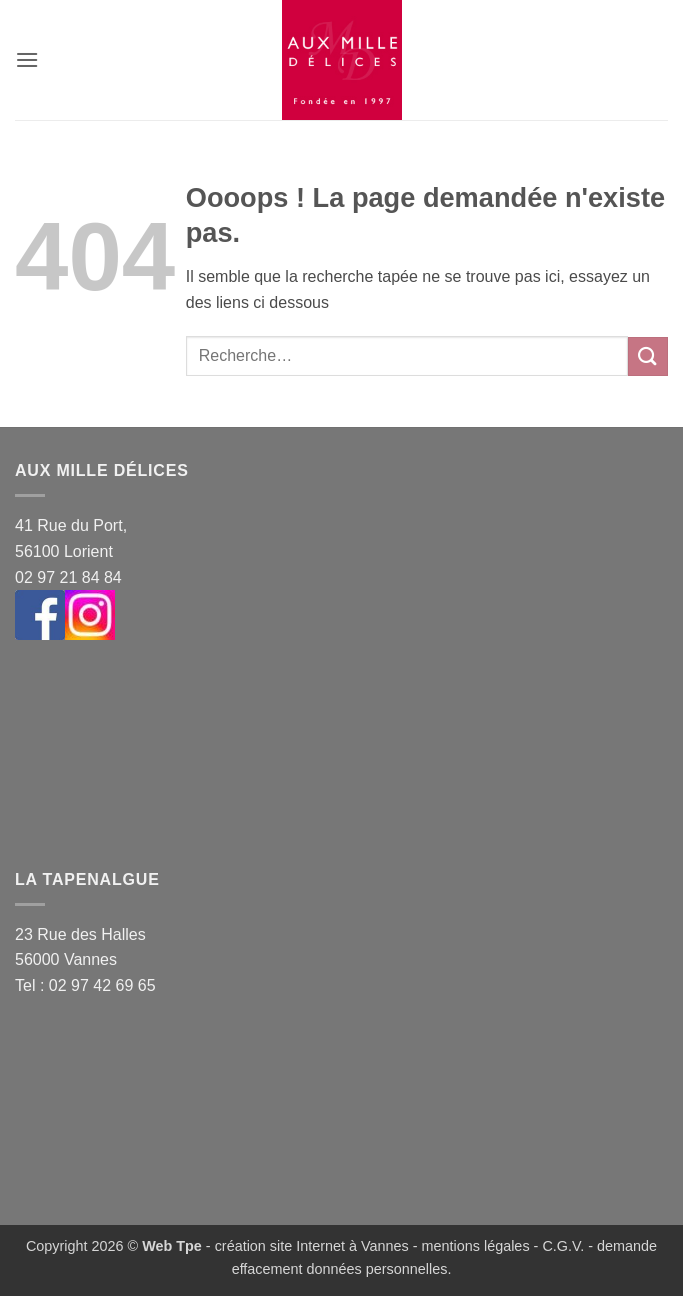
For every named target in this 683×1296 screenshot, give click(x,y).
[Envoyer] (648, 356)
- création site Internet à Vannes (305, 1246)
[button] (27, 59)
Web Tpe (172, 1246)
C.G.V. (563, 1246)
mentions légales (476, 1246)
